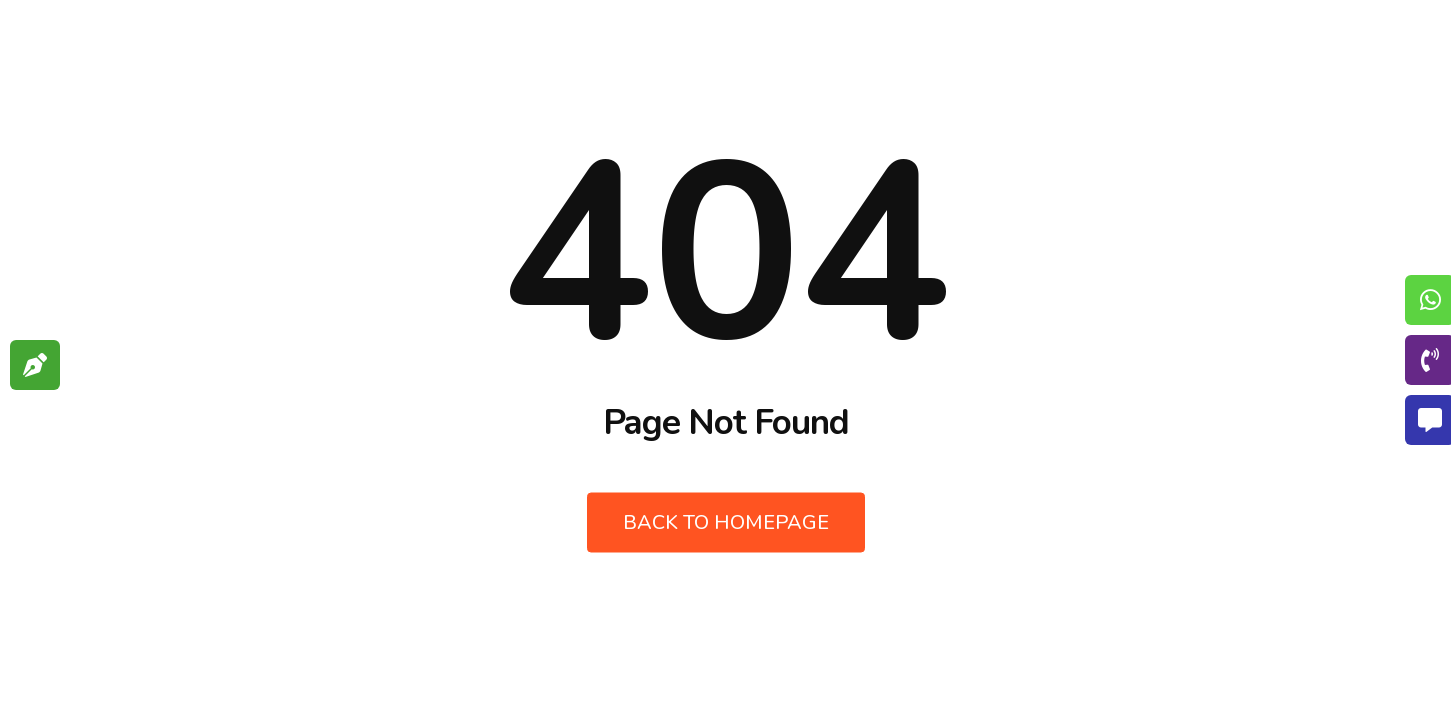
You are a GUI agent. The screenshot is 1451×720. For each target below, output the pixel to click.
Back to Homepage (726, 522)
